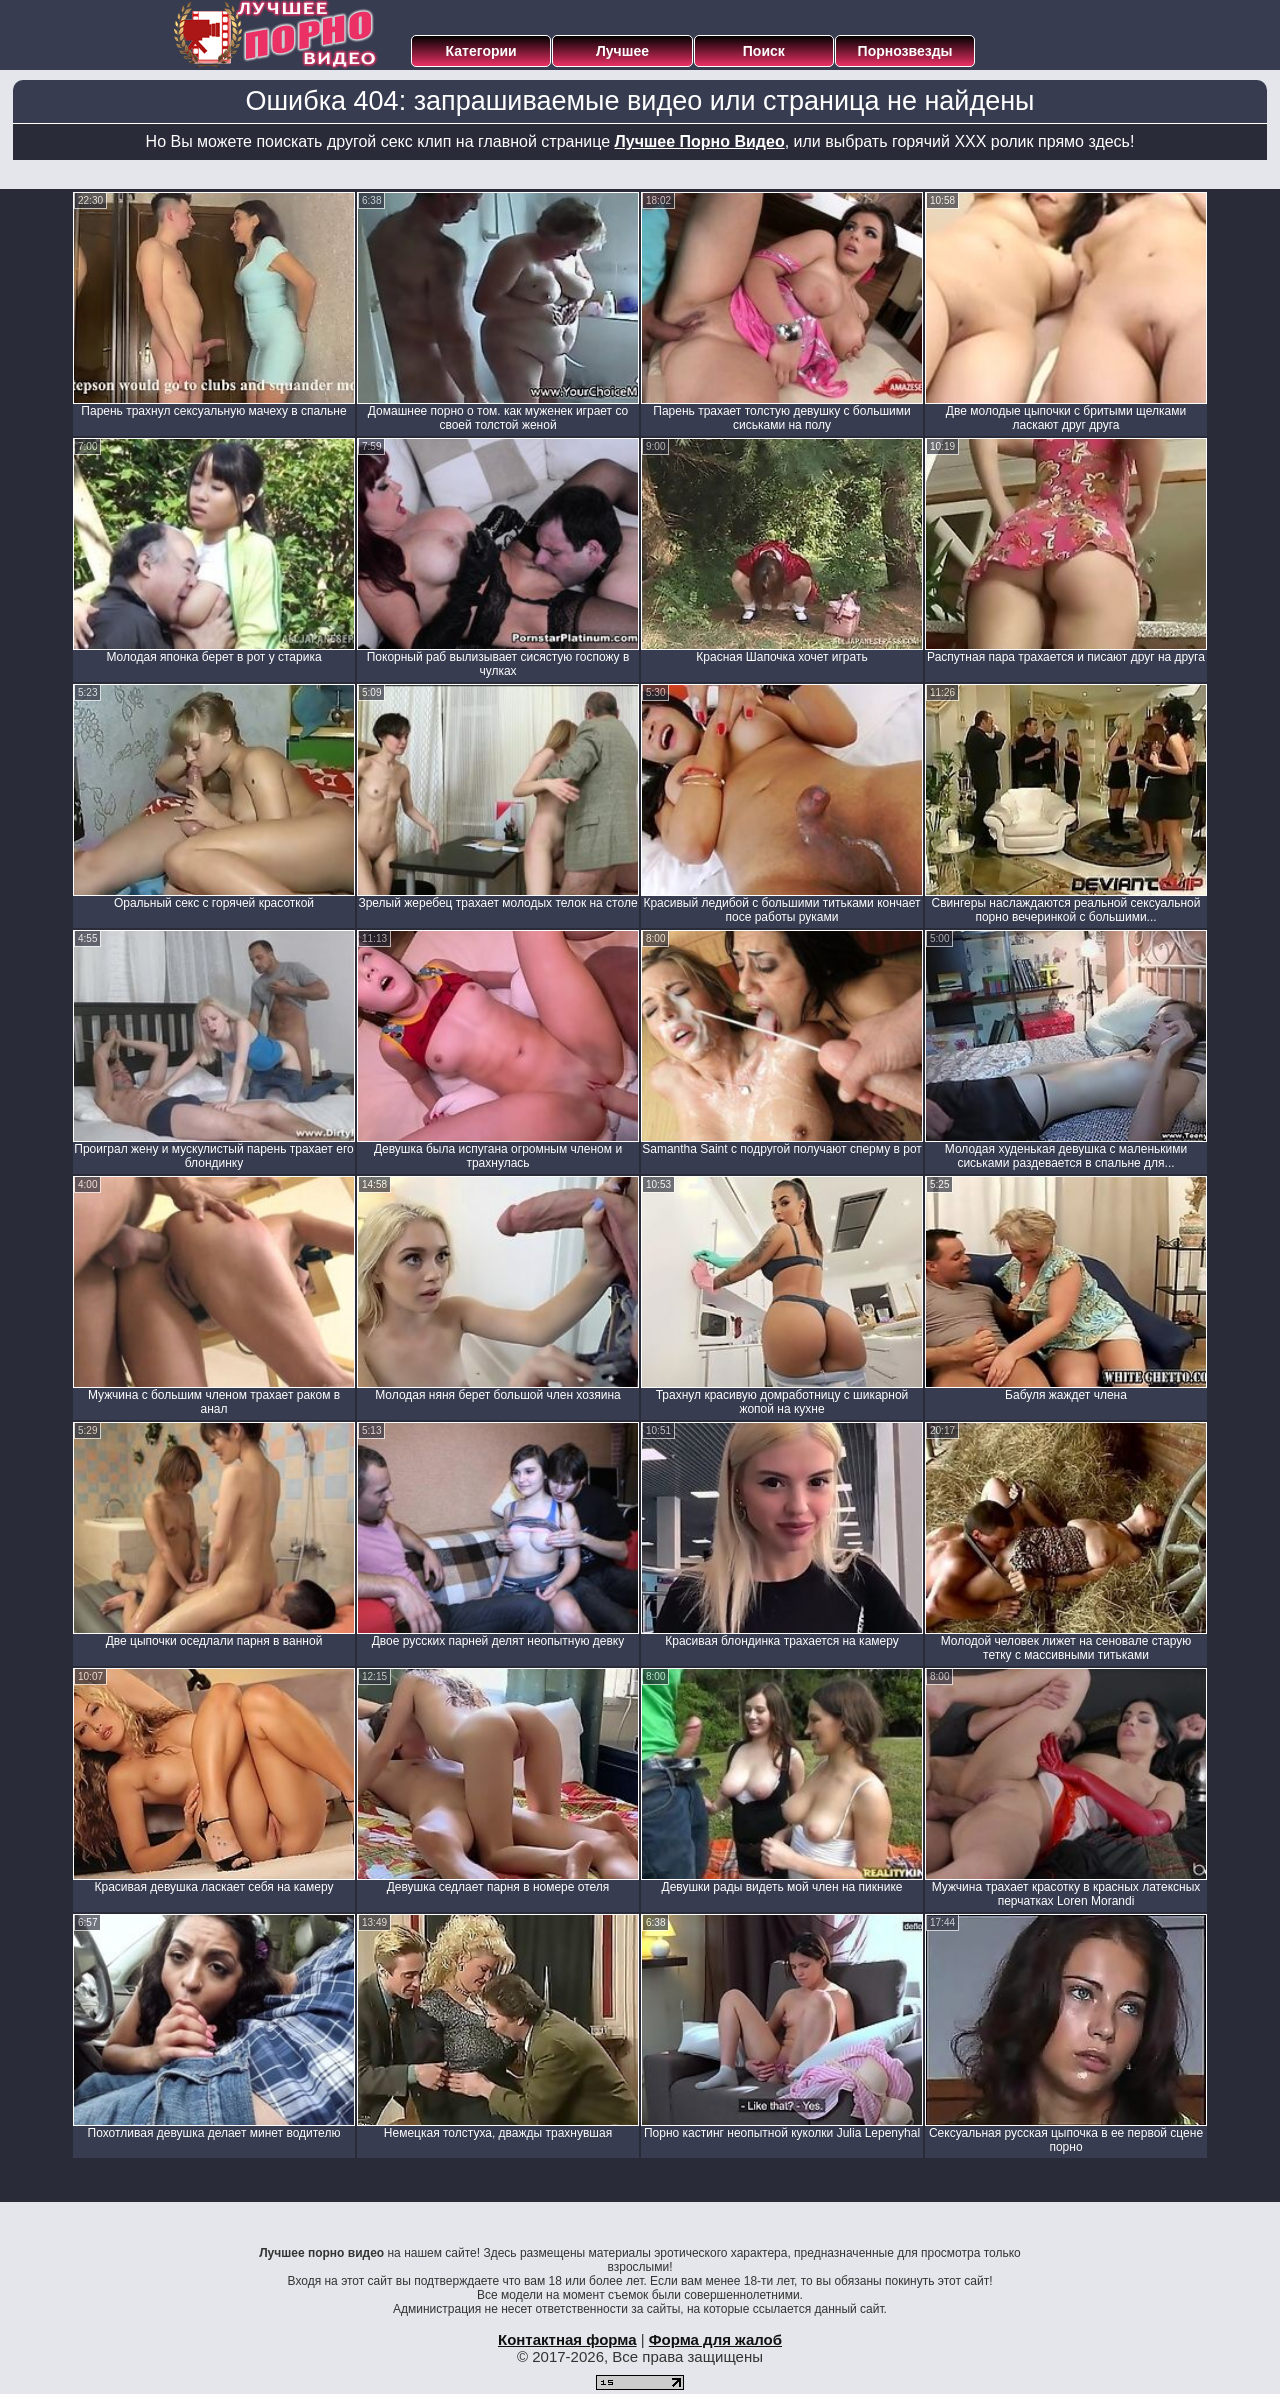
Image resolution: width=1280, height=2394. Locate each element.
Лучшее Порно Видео (700, 141)
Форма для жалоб (715, 2339)
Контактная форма (567, 2339)
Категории (481, 51)
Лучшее (622, 51)
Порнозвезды (905, 51)
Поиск (764, 51)
